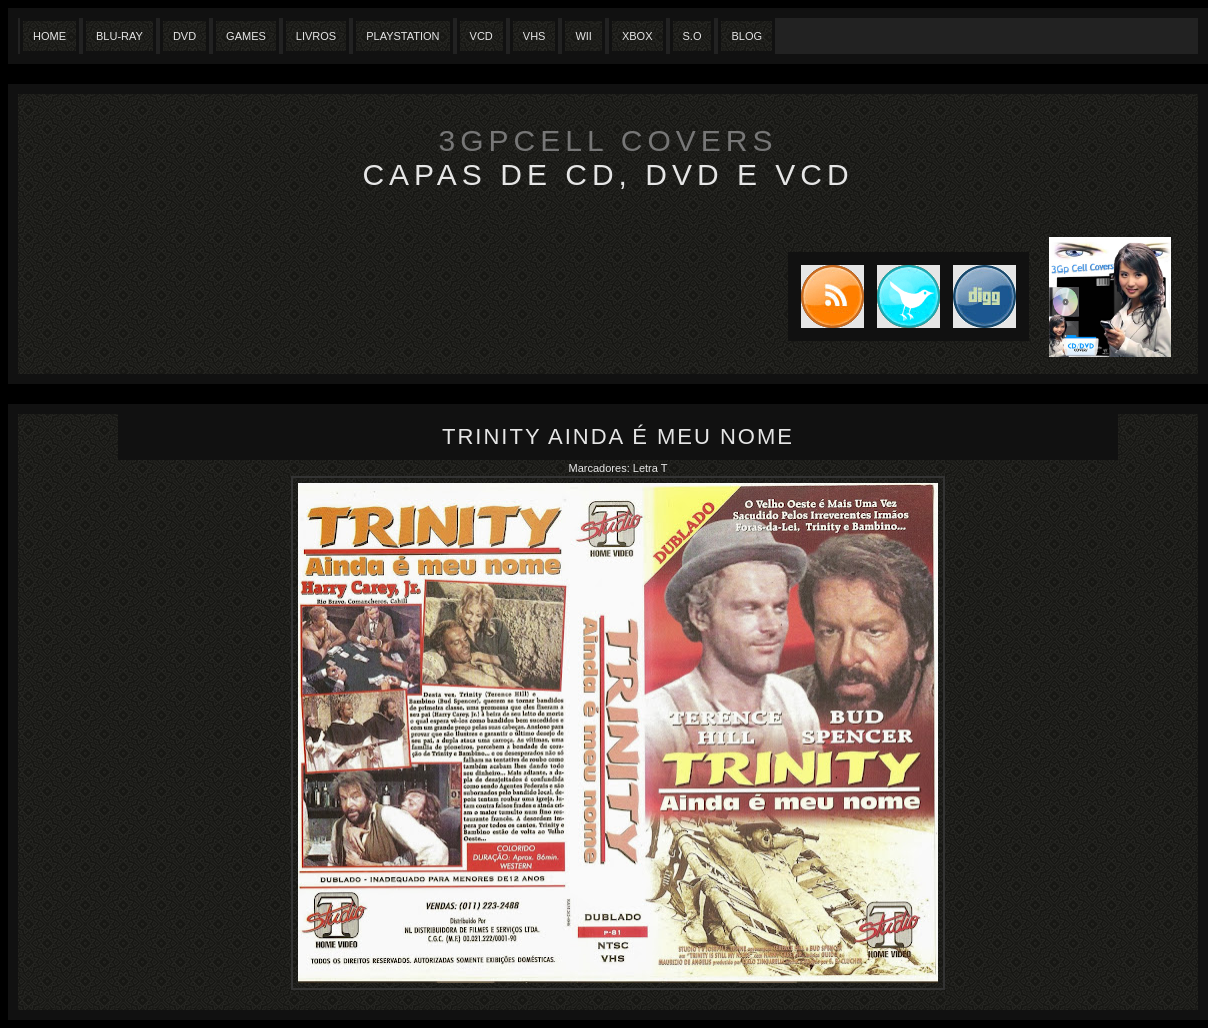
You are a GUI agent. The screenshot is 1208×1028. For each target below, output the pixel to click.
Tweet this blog (902, 296)
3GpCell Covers (608, 140)
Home (49, 36)
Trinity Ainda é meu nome (618, 436)
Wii (583, 36)
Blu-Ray (119, 36)
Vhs (534, 36)
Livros (316, 36)
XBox (637, 36)
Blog (746, 36)
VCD (481, 36)
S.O (692, 36)
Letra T (650, 468)
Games (246, 36)
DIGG (984, 296)
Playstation (402, 36)
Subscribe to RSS (826, 296)
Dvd (184, 36)
